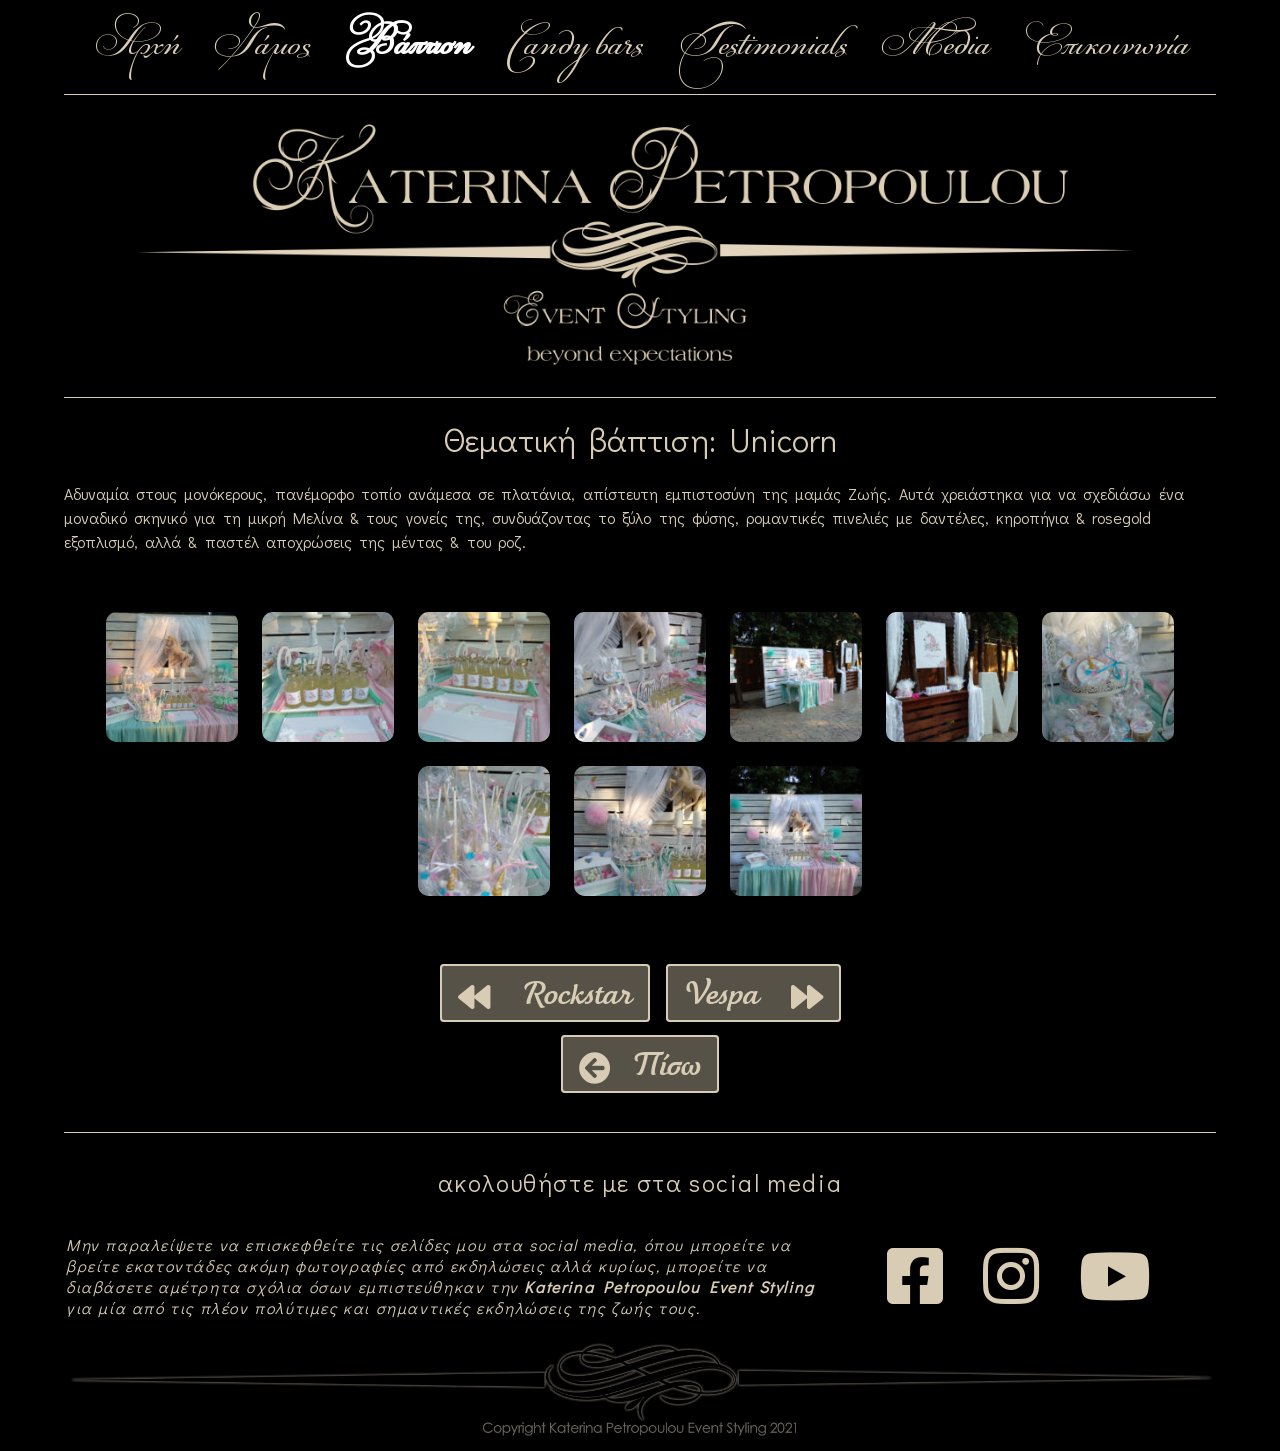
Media (935, 47)
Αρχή (136, 47)
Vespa (753, 993)
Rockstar (545, 993)
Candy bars (573, 47)
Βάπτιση (407, 47)
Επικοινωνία (1106, 47)
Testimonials (761, 47)
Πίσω (640, 1064)
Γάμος (262, 47)
